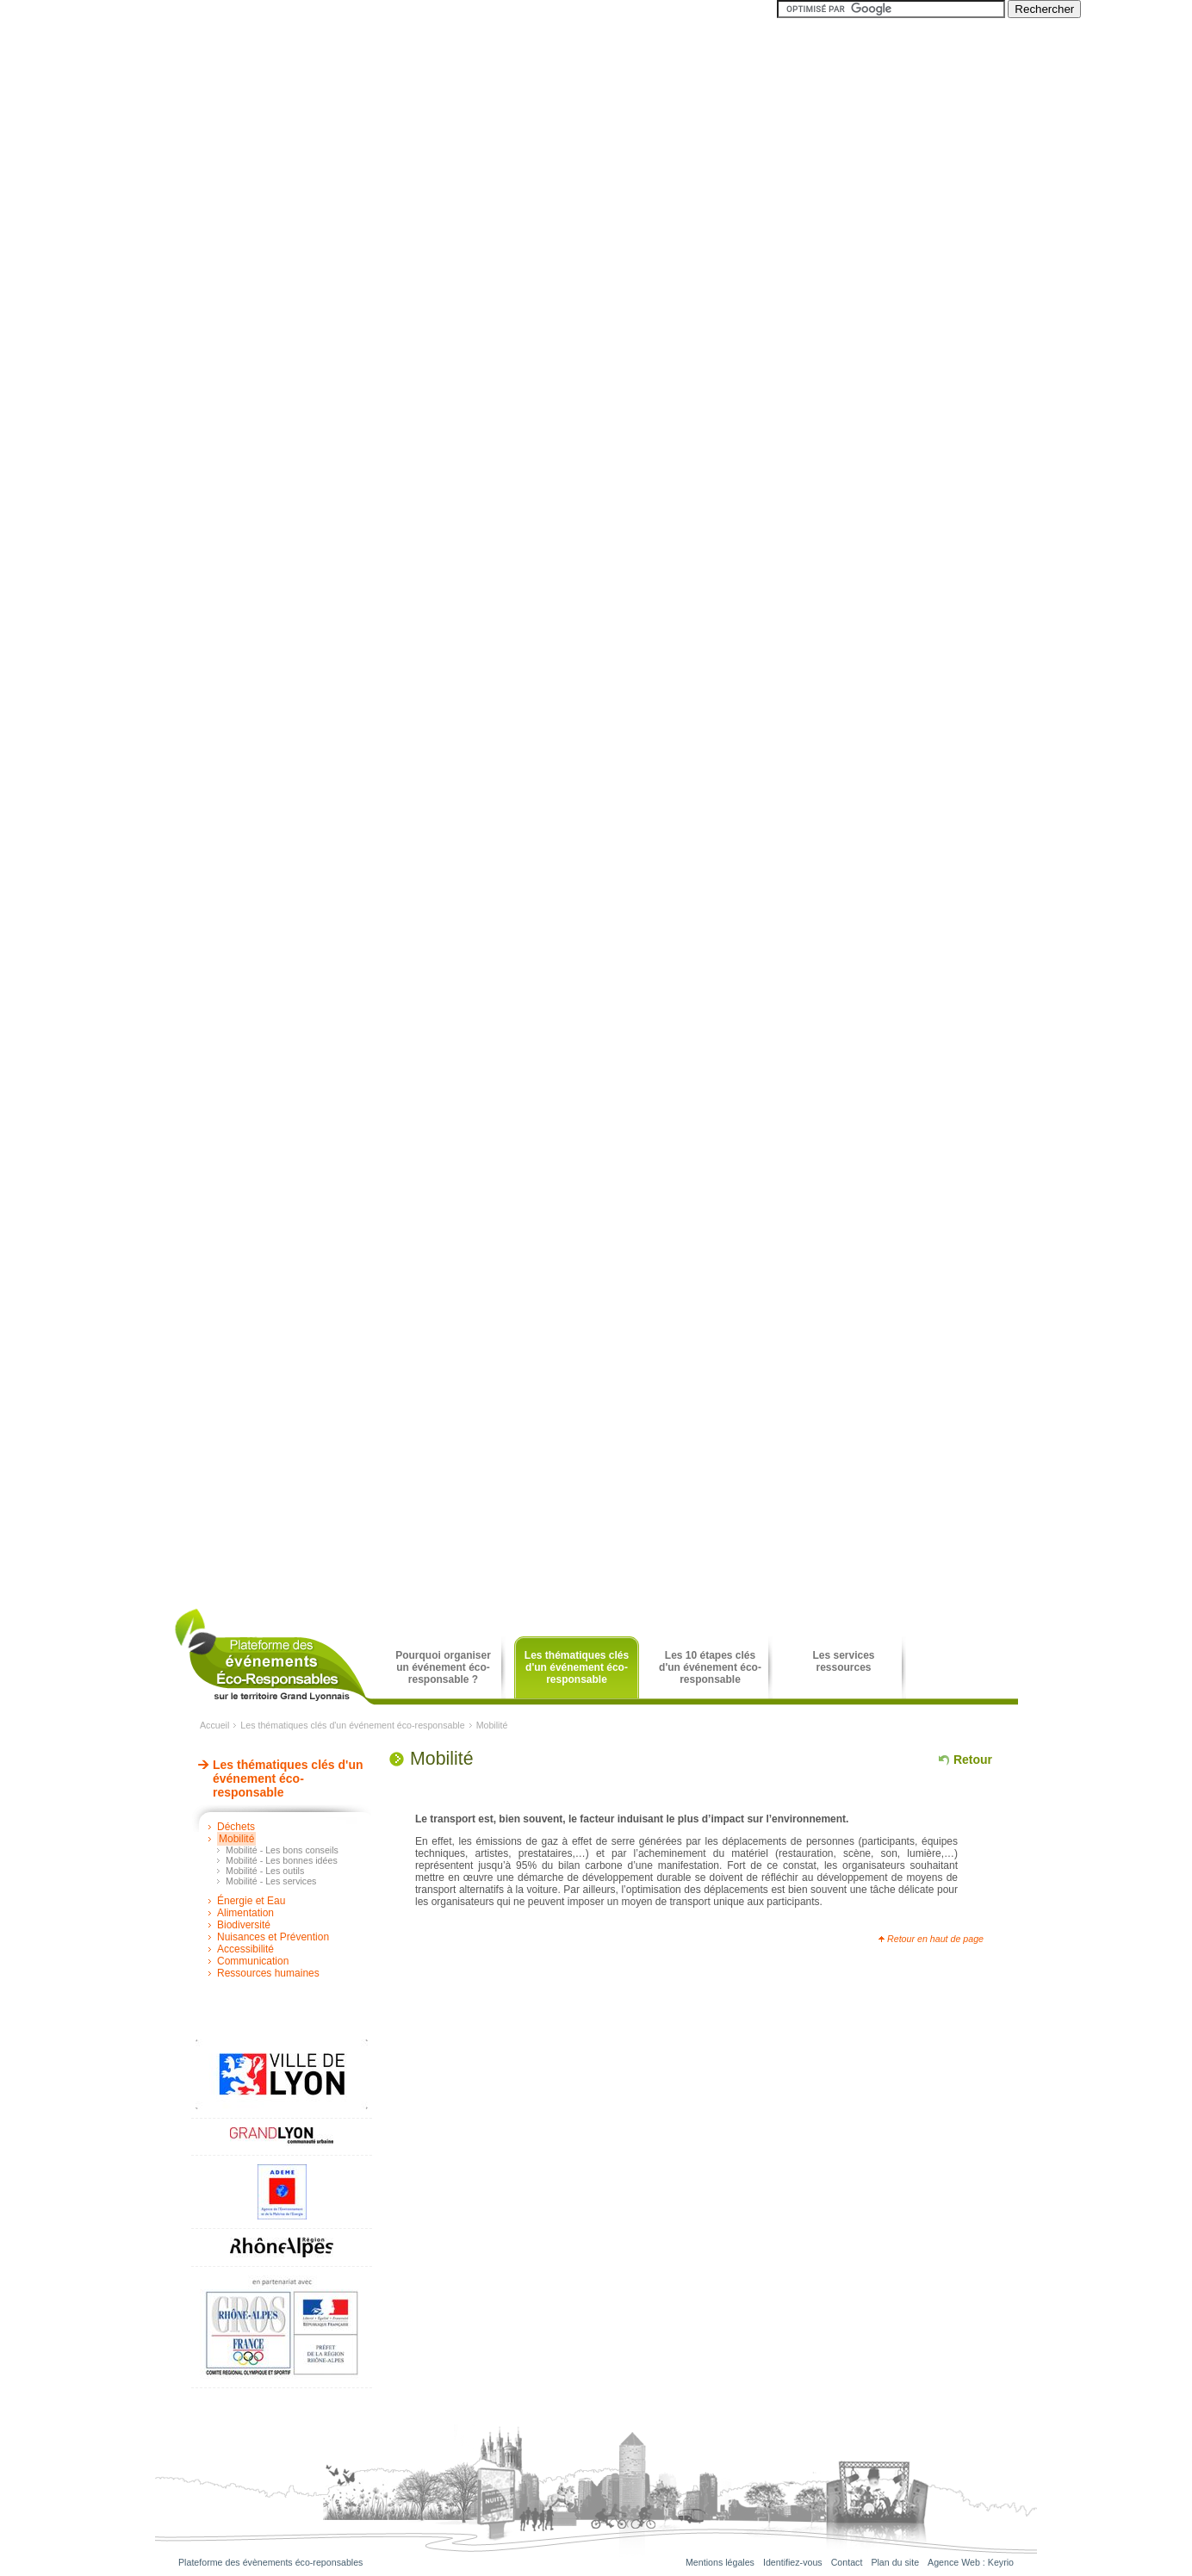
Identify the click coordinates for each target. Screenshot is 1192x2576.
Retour (972, 1759)
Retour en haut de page (935, 1939)
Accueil (214, 1725)
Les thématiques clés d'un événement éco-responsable (352, 1725)
